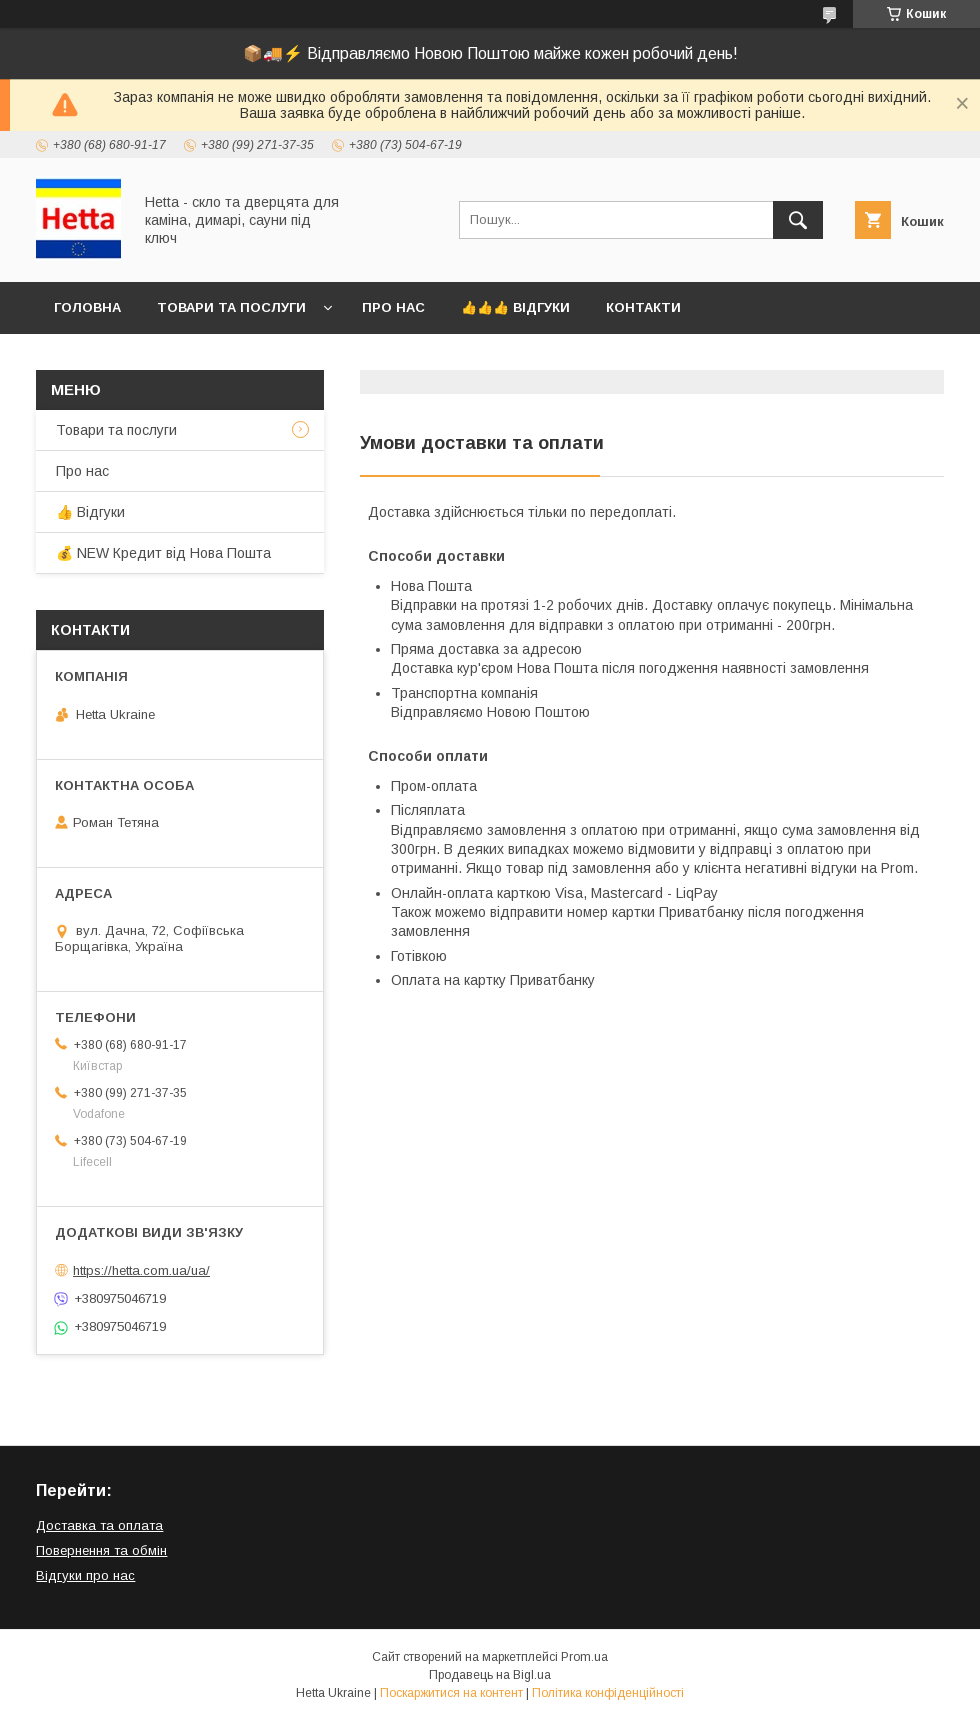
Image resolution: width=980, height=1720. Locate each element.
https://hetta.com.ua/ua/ (141, 1270)
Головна (87, 307)
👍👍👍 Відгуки (515, 307)
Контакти (643, 307)
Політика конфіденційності (608, 1693)
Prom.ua (584, 1657)
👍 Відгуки (90, 512)
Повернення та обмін (101, 1550)
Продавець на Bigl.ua (490, 1675)
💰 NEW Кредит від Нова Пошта (163, 553)
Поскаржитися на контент (451, 1693)
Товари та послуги (231, 307)
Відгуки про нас (85, 1575)
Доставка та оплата (99, 1525)
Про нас (393, 307)
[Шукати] (798, 220)
